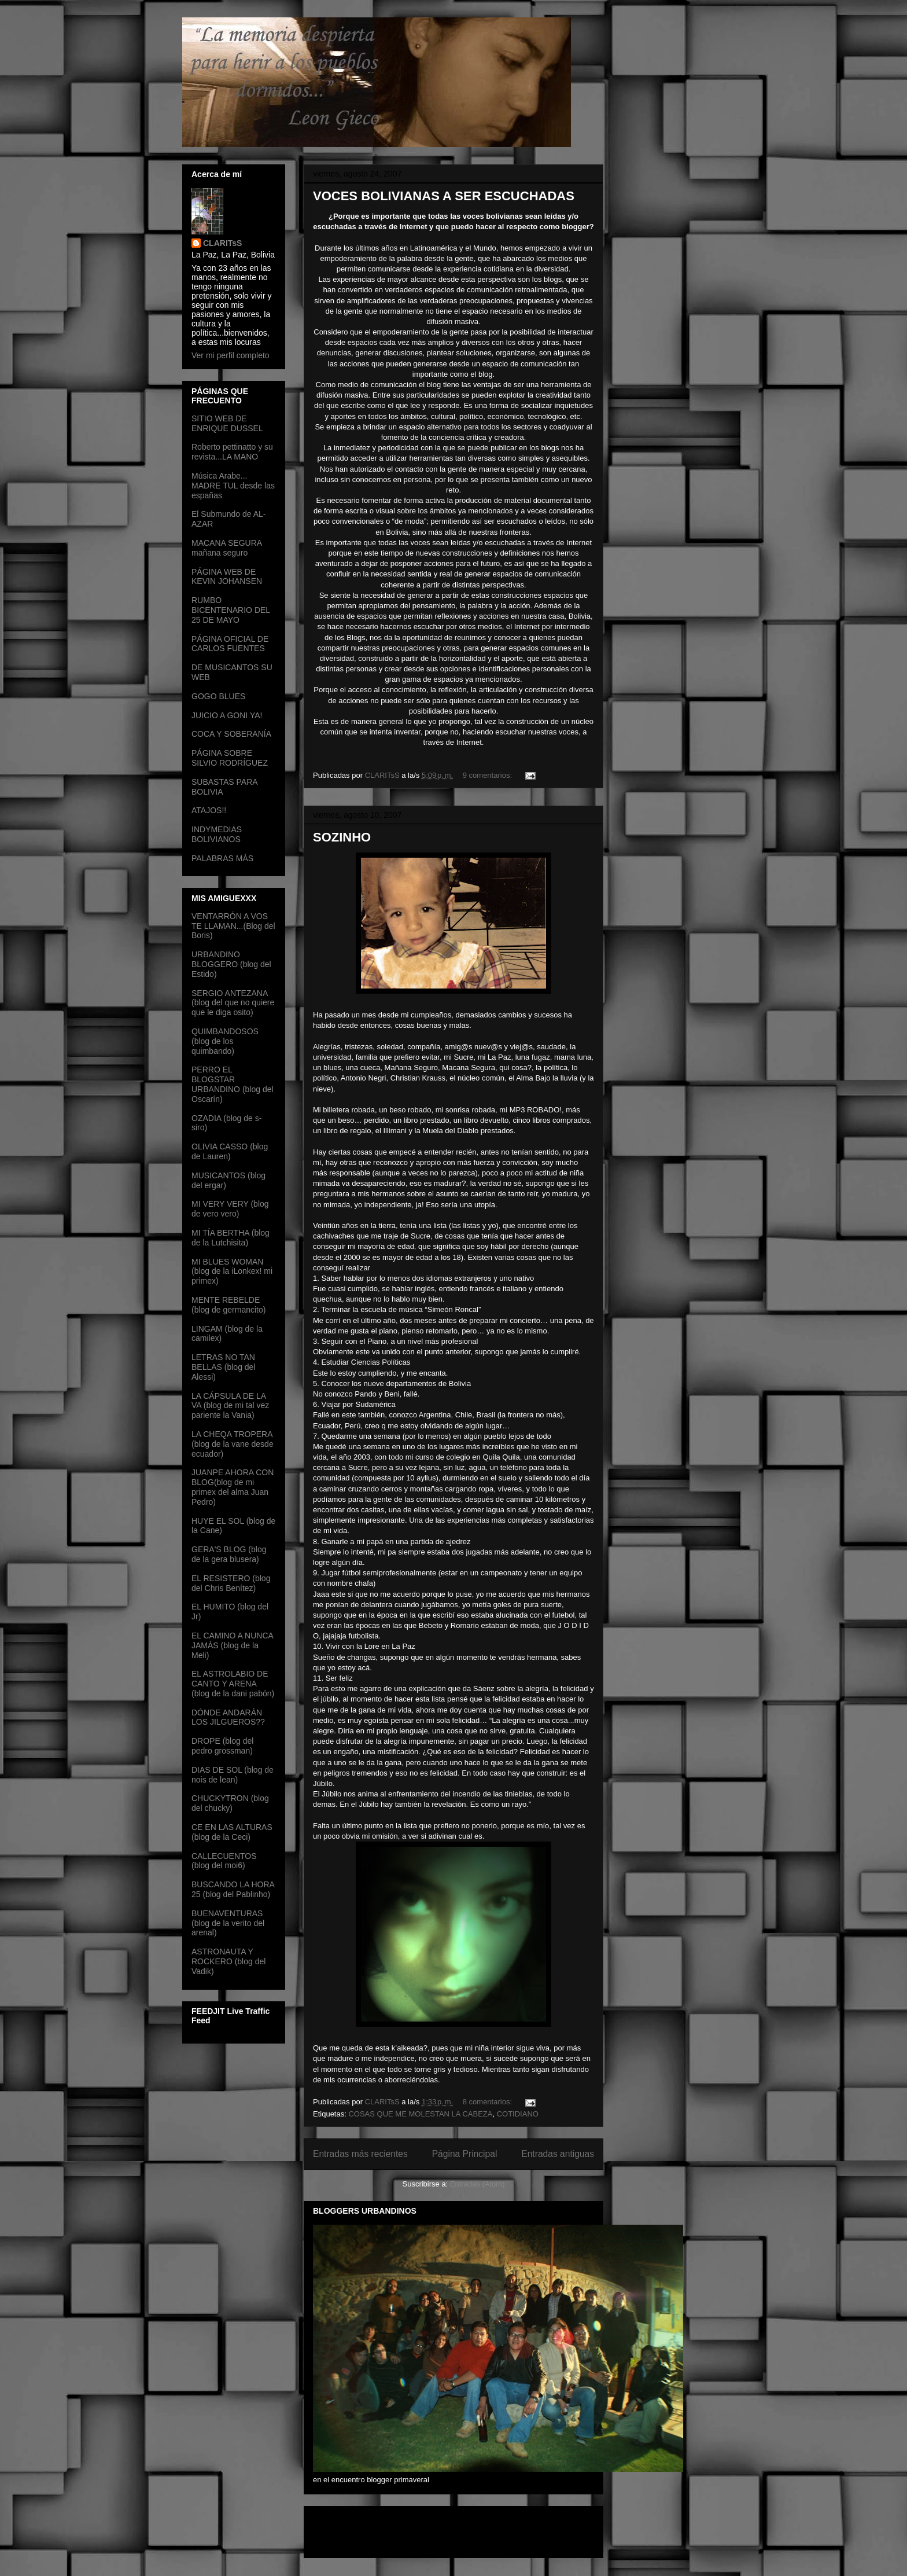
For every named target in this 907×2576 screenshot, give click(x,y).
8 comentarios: (488, 2101)
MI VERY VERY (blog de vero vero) (230, 1208)
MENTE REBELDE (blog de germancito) (228, 1304)
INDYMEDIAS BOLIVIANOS (216, 834)
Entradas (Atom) (477, 2184)
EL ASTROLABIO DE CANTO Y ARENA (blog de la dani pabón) (232, 1683)
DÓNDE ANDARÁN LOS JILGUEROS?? (228, 1717)
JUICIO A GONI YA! (226, 715)
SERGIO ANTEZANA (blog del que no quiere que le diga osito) (232, 1002)
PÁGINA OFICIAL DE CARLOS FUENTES (229, 643)
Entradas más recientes (360, 2154)
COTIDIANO (518, 2114)
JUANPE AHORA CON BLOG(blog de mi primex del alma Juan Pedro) (232, 1487)
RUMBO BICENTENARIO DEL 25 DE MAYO (230, 610)
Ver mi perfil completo (230, 355)
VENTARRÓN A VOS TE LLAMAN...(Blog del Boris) (233, 926)
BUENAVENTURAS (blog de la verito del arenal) (227, 1923)
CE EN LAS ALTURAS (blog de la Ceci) (231, 1832)
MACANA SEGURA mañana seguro (226, 547)
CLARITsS (222, 243)
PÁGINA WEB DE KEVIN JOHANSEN (226, 576)
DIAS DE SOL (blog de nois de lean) (232, 1774)
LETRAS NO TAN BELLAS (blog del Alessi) (223, 1367)
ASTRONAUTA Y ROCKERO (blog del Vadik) (228, 1961)
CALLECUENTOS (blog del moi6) (224, 1861)
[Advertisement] (380, 2528)
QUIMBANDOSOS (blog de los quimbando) (225, 1041)
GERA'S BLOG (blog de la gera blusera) (229, 1554)
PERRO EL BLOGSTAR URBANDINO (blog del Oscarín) (232, 1084)
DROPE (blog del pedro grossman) (222, 1745)
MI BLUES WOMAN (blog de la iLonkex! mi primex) (231, 1271)
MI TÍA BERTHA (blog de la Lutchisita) (230, 1237)
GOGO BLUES (218, 696)
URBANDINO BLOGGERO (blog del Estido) (231, 964)
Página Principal (464, 2154)
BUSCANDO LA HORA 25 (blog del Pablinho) (232, 1889)
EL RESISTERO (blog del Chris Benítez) (230, 1583)
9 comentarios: (488, 775)
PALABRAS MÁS (222, 858)
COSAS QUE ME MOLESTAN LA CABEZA (420, 2114)
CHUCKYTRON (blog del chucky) (230, 1803)
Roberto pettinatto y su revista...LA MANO (232, 451)
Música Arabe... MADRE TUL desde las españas (233, 485)
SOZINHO (342, 837)
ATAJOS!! (208, 810)
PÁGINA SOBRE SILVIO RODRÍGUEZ (229, 757)
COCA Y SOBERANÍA (231, 733)
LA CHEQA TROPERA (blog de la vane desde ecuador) (232, 1444)
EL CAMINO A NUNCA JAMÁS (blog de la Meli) (232, 1645)
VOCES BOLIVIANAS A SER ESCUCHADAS (443, 196)
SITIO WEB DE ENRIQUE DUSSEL (227, 423)
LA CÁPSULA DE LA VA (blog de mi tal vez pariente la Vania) (230, 1405)
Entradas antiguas (557, 2154)
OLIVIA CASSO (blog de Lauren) (229, 1151)
